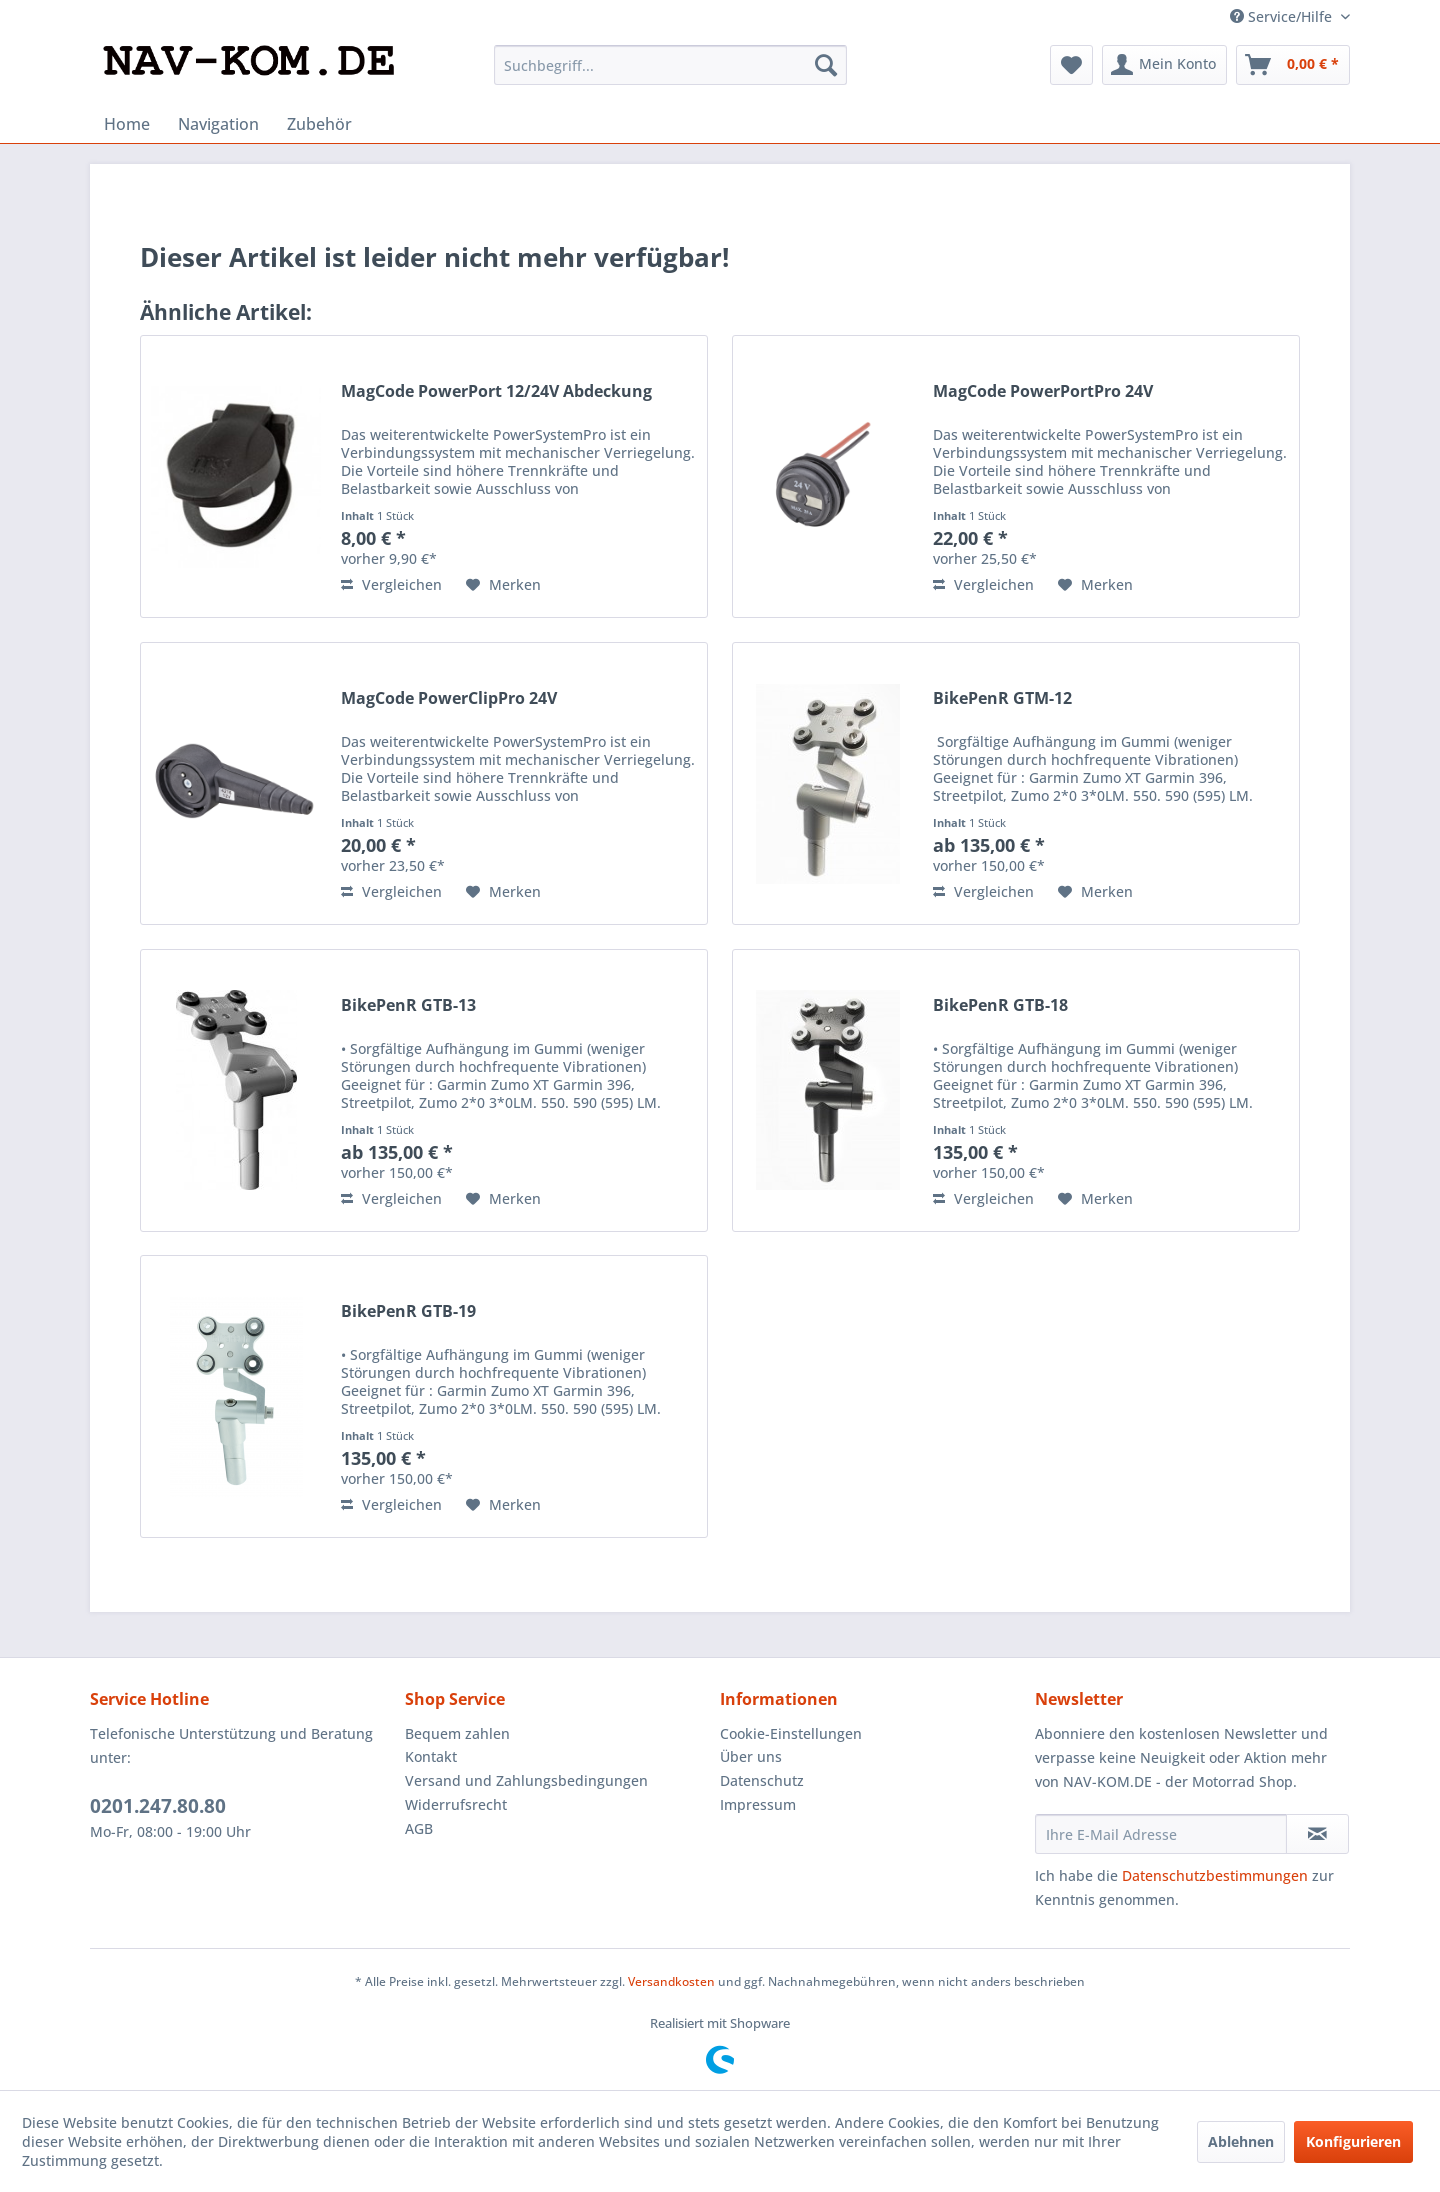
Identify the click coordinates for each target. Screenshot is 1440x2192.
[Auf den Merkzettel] (503, 585)
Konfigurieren (1353, 2141)
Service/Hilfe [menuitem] (1283, 16)
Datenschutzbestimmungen (1215, 1875)
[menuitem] (670, 65)
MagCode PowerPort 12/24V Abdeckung (496, 391)
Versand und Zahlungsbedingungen (526, 1780)
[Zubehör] (319, 124)
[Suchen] (826, 65)
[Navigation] (218, 124)
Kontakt (431, 1756)
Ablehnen (1241, 2141)
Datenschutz (762, 1780)
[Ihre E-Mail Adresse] (1161, 1834)
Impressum (758, 1804)
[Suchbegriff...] (670, 65)
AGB (419, 1828)
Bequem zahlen (457, 1733)
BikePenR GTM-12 (1002, 698)
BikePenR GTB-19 (408, 1311)
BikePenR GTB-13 (408, 1005)
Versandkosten (671, 1981)
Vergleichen (391, 584)
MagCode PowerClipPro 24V (449, 698)
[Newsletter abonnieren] (1317, 1834)
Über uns (751, 1756)
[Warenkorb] (1293, 65)
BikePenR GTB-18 (1000, 1005)
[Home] (127, 124)
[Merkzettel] (1071, 65)
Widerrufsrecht (456, 1804)
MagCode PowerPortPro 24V (1043, 391)
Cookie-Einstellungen (791, 1733)
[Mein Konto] (1164, 65)
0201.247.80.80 (158, 1806)
